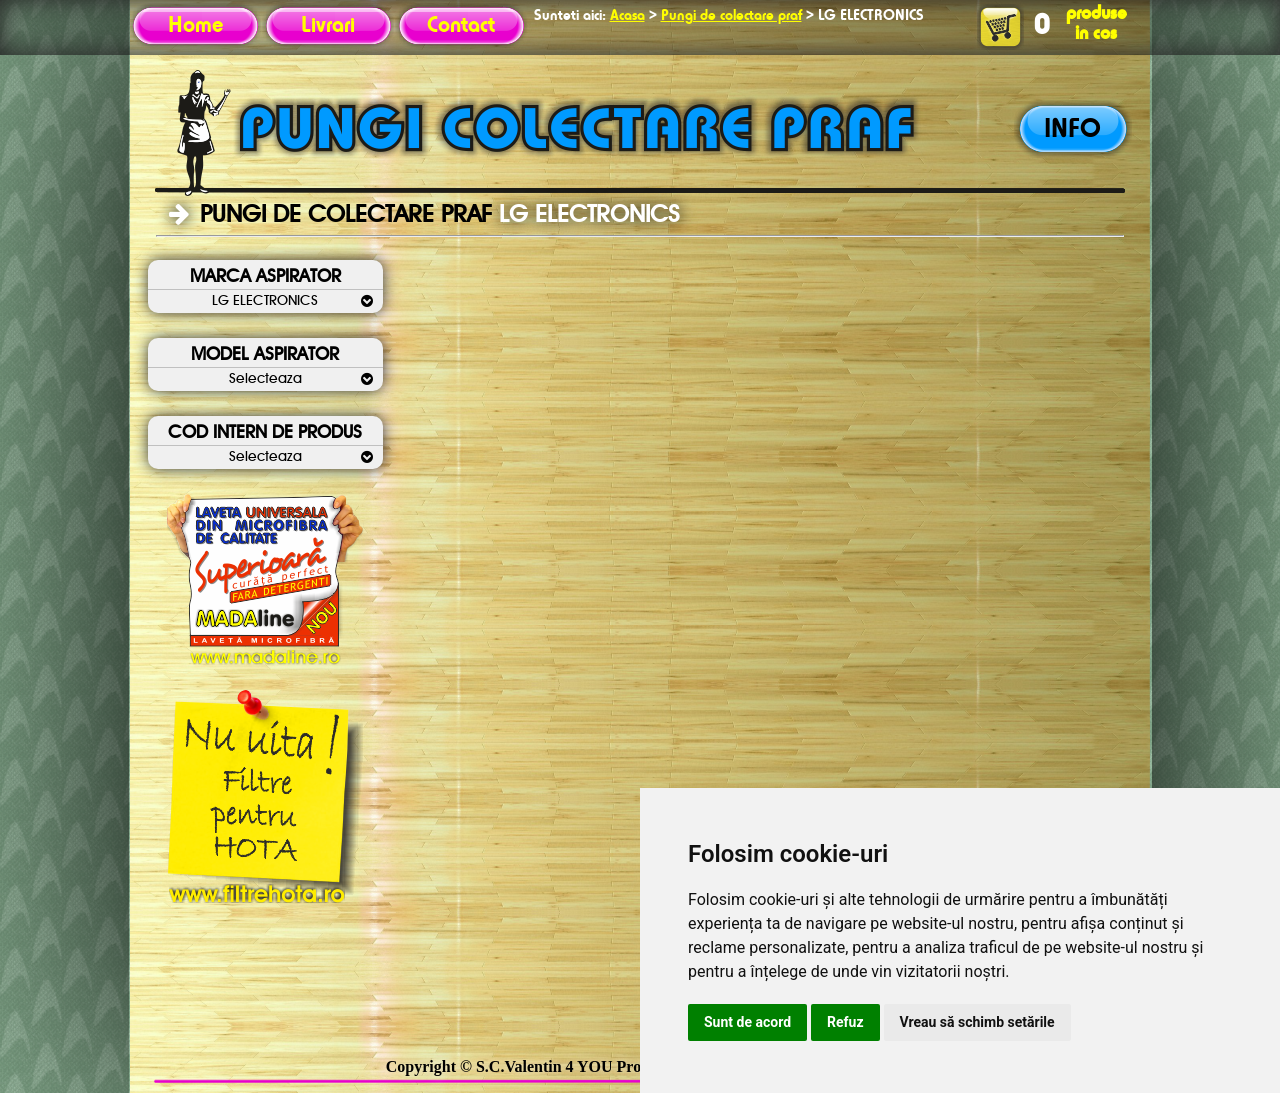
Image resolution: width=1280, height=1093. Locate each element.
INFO (1072, 130)
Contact (461, 26)
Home (195, 26)
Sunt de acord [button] (747, 1022)
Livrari (328, 26)
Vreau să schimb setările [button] (977, 1022)
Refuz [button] (845, 1022)
